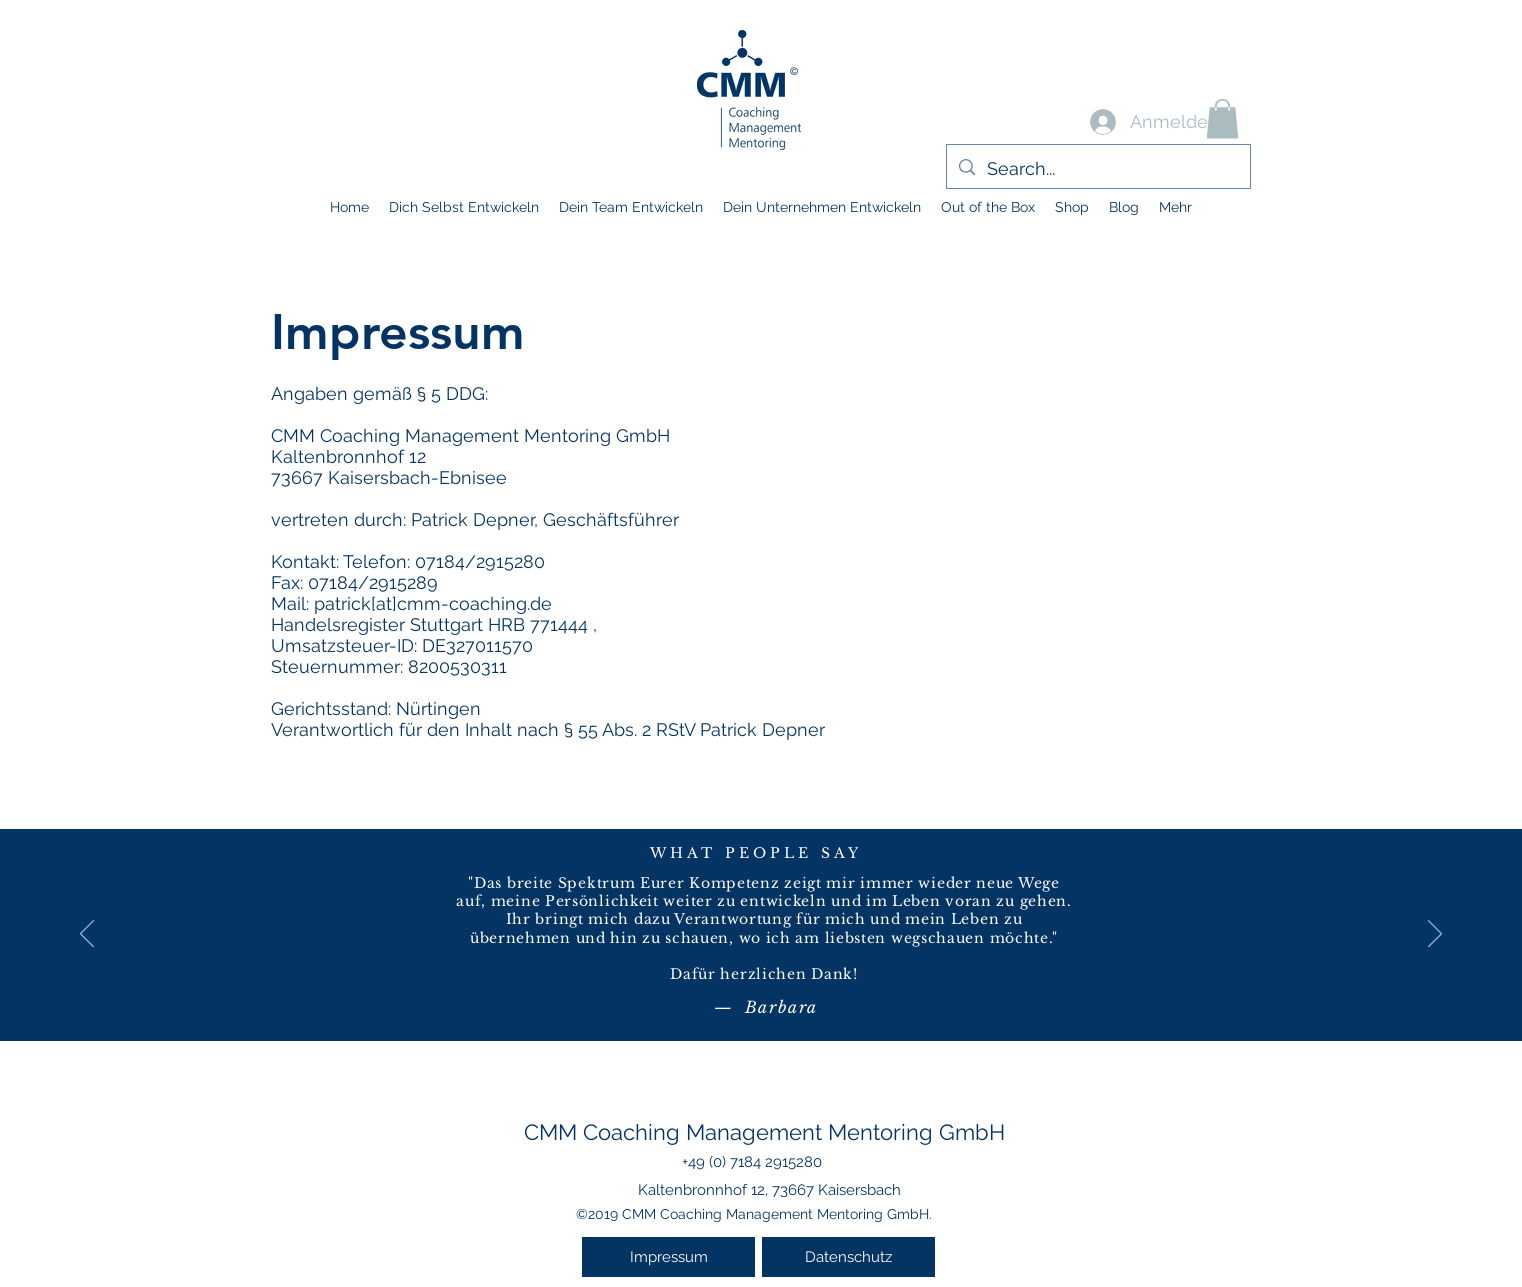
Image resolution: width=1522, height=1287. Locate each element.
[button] (1222, 118)
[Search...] (1097, 169)
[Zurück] (87, 935)
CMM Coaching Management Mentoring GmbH (764, 1132)
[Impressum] (668, 1257)
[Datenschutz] (848, 1257)
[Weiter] (1435, 935)
